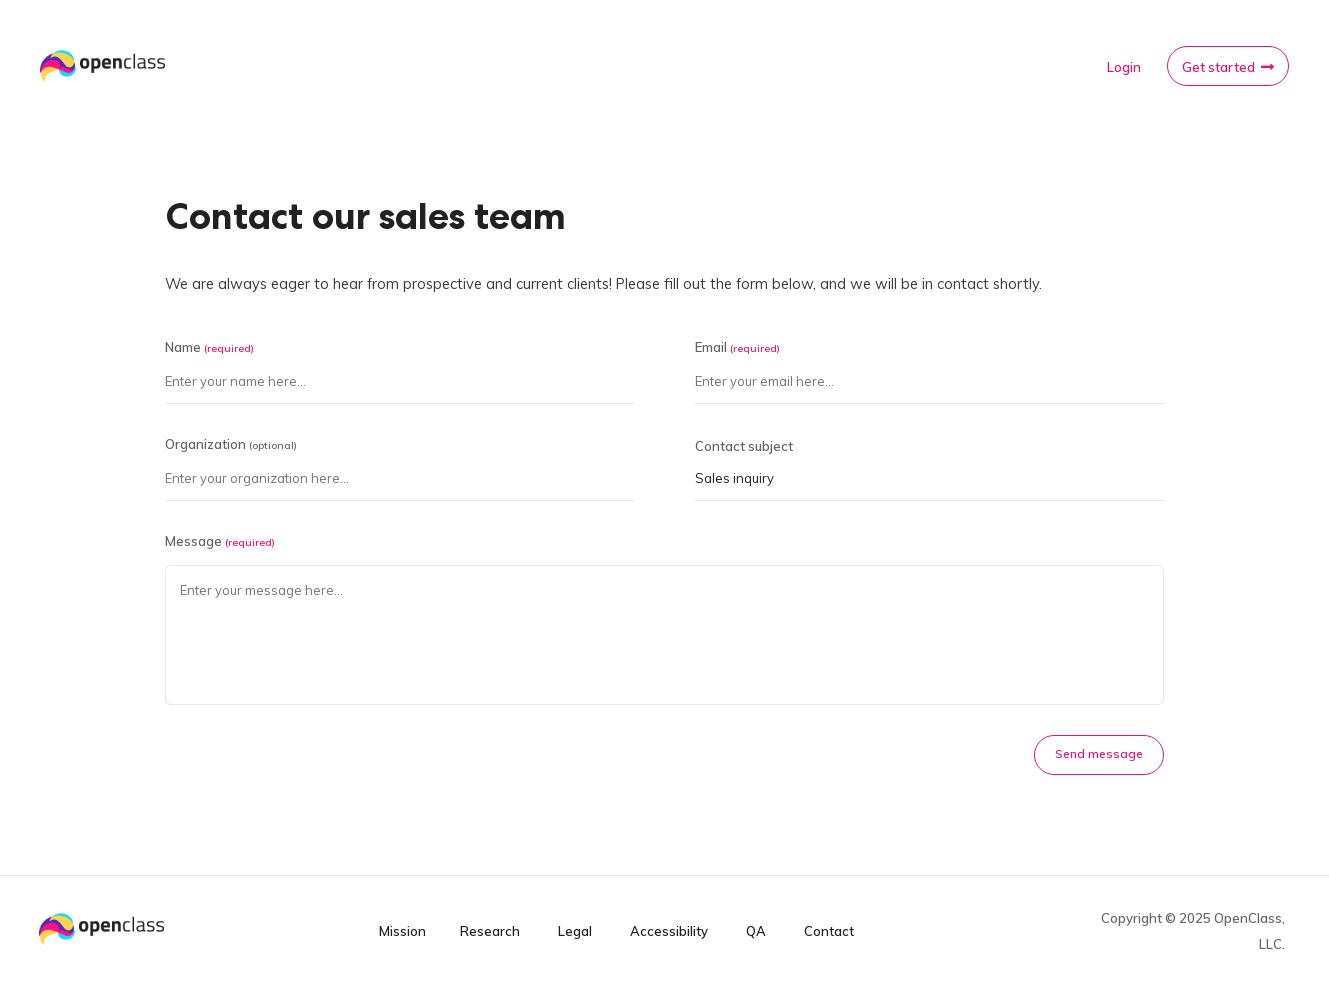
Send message (1099, 753)
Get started (1218, 67)
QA (756, 931)
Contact (829, 931)
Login (1124, 67)
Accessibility (669, 931)
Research (490, 931)
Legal (575, 931)
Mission (402, 931)
